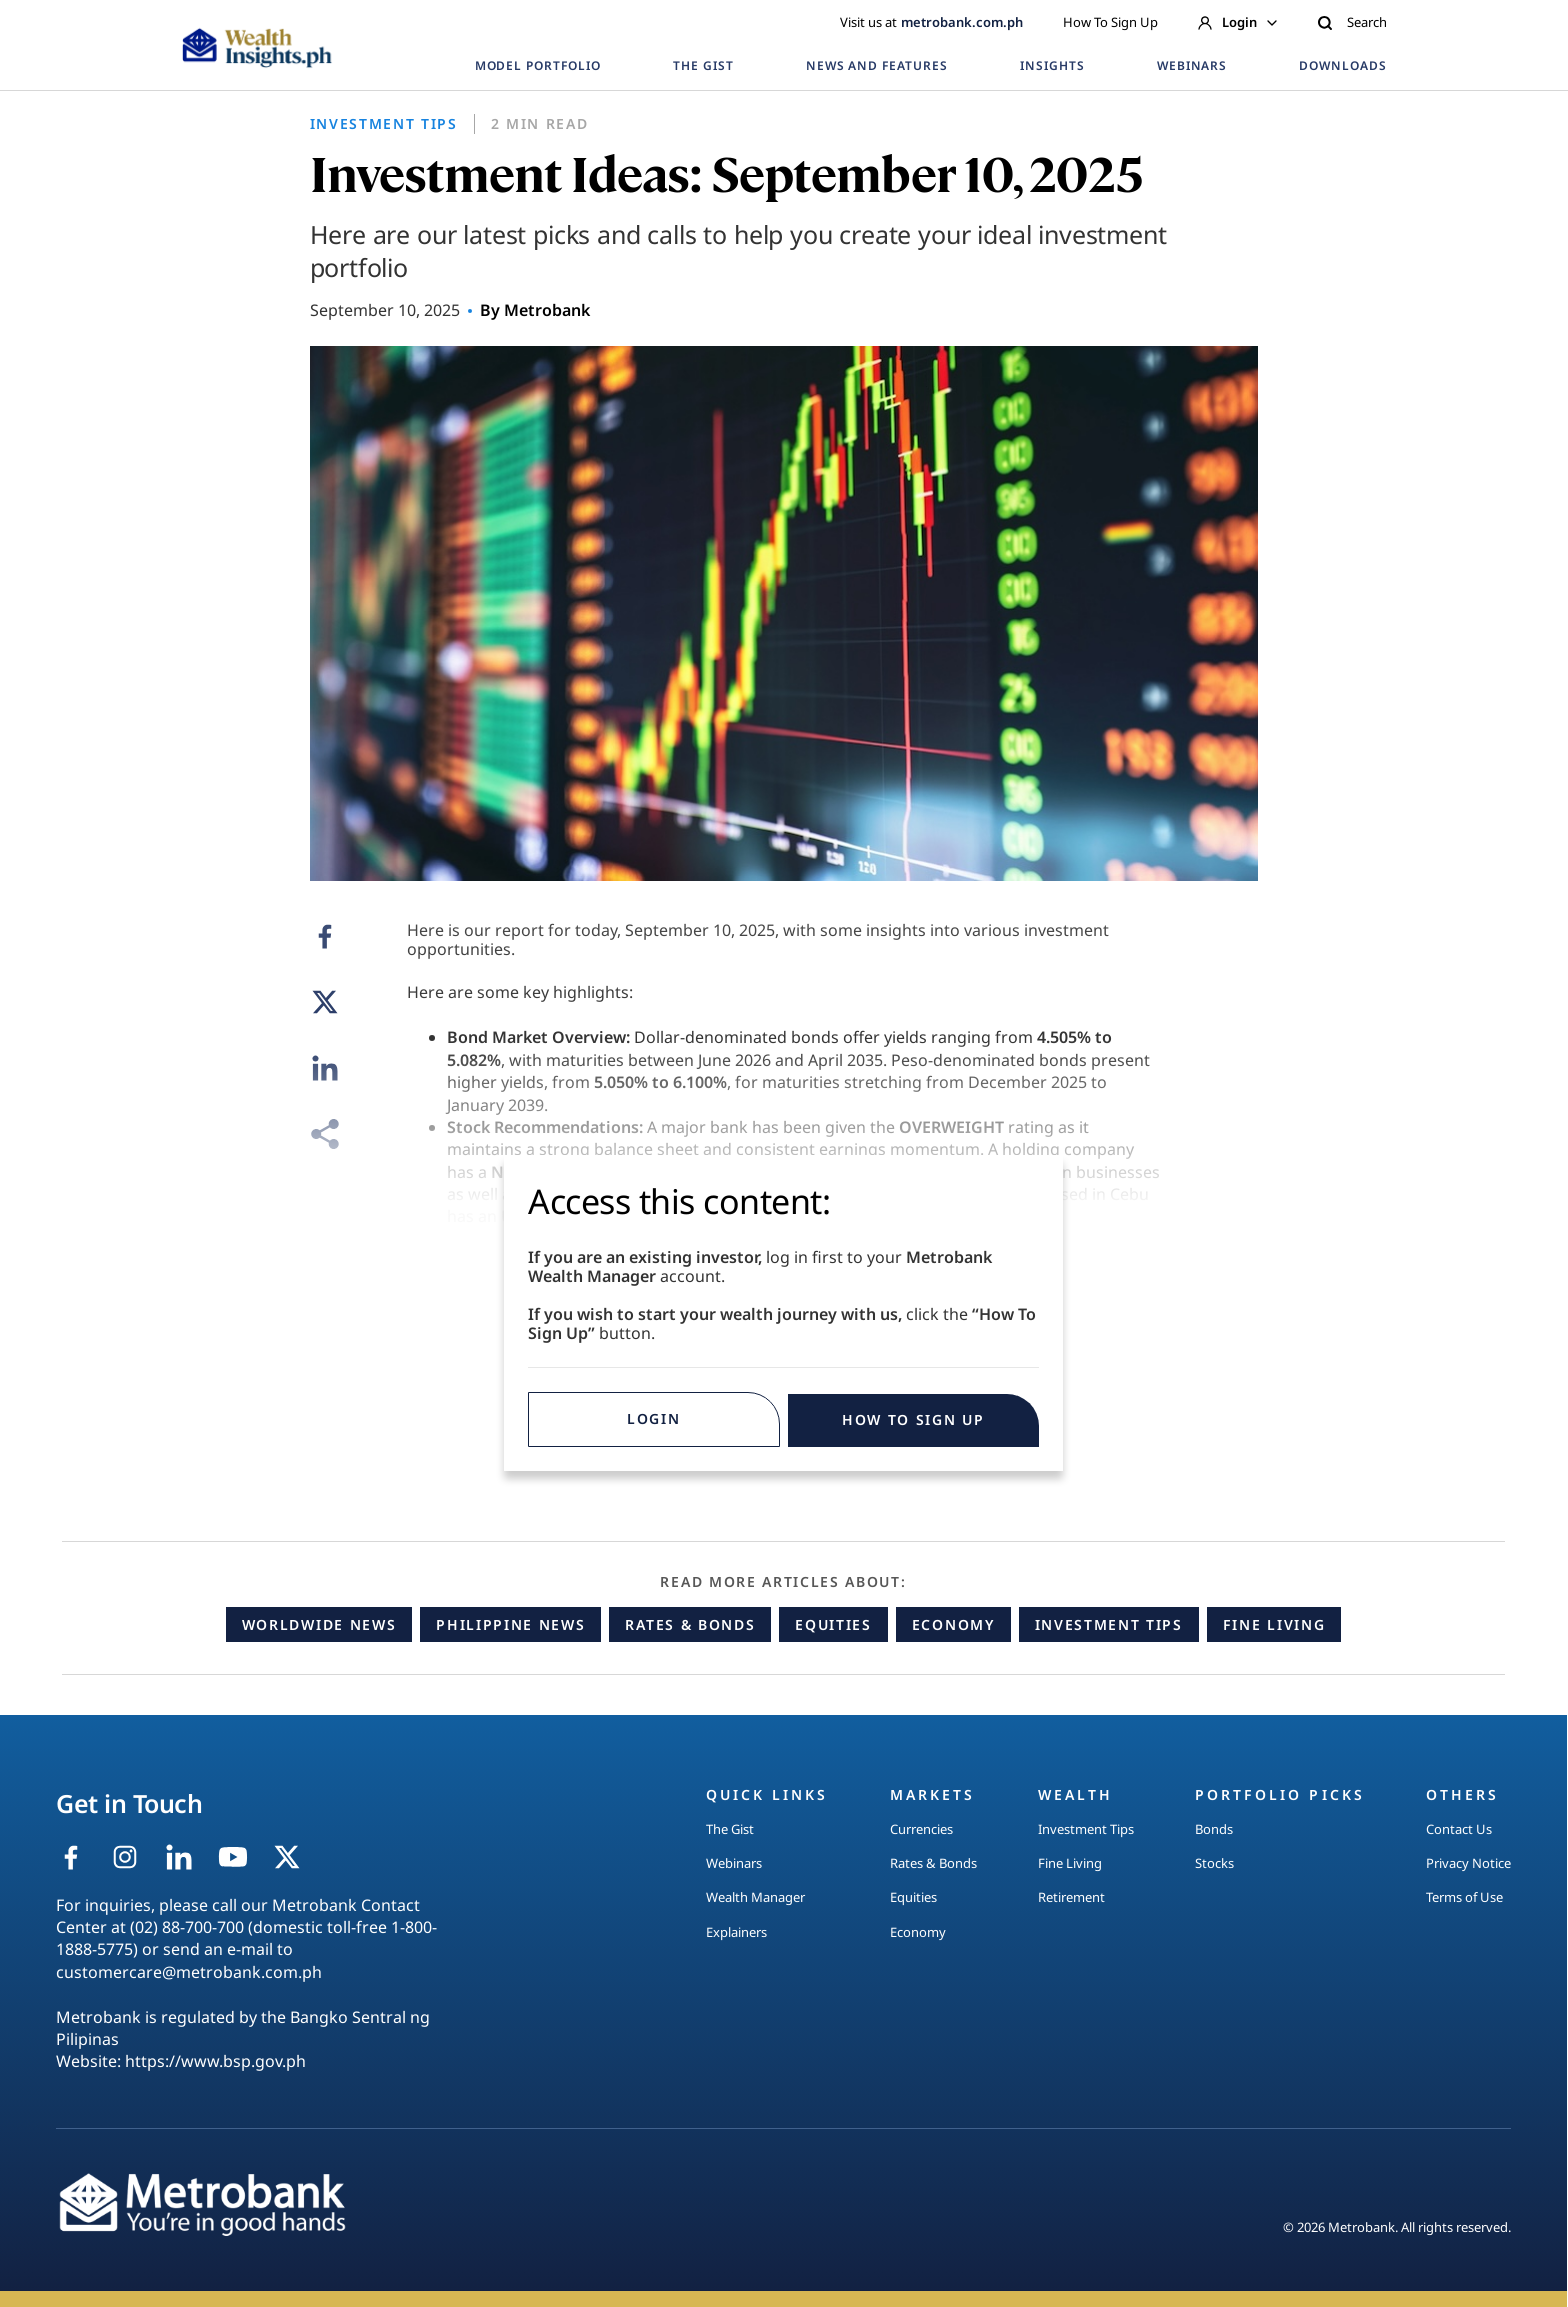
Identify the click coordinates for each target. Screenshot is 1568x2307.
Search (1352, 22)
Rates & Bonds (690, 1624)
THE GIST (703, 65)
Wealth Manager (755, 1897)
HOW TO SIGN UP (913, 1419)
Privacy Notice (1468, 1863)
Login (1237, 22)
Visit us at (931, 22)
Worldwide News (319, 1624)
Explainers (736, 1932)
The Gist (730, 1829)
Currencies (921, 1829)
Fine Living (1274, 1624)
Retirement (1071, 1897)
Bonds (1214, 1829)
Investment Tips (1109, 1624)
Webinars (734, 1863)
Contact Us (1459, 1829)
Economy (953, 1624)
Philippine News (510, 1624)
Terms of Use (1464, 1897)
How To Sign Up (1110, 22)
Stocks (1214, 1863)
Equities (833, 1624)
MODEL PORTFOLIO (538, 65)
